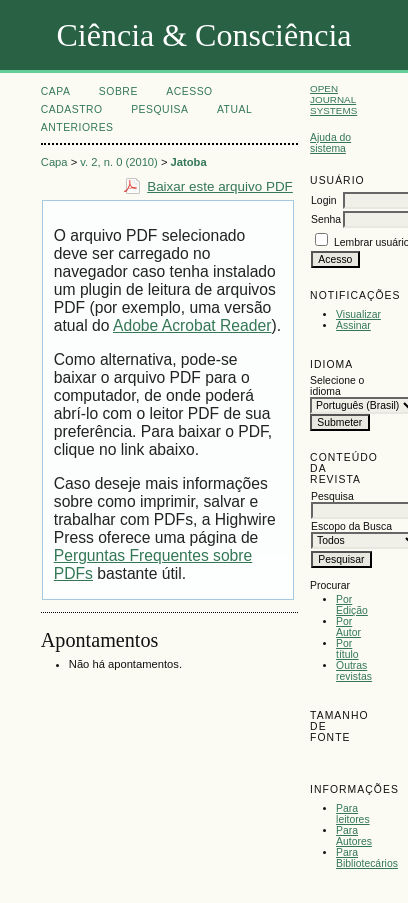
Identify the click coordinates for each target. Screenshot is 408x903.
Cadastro (72, 109)
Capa (56, 91)
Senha (326, 219)
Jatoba (189, 162)
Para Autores (354, 836)
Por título (347, 649)
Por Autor (348, 627)
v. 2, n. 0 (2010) (119, 162)
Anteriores (77, 127)
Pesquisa (159, 109)
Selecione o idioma (337, 386)
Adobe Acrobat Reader (192, 325)
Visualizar (358, 314)
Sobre (118, 91)
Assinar (353, 325)
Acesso (189, 91)
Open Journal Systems (333, 99)
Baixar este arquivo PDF (220, 186)
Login (323, 200)
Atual (234, 109)
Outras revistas (354, 671)
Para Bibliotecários (367, 858)
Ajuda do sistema (330, 143)
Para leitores (353, 814)
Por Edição (352, 605)
